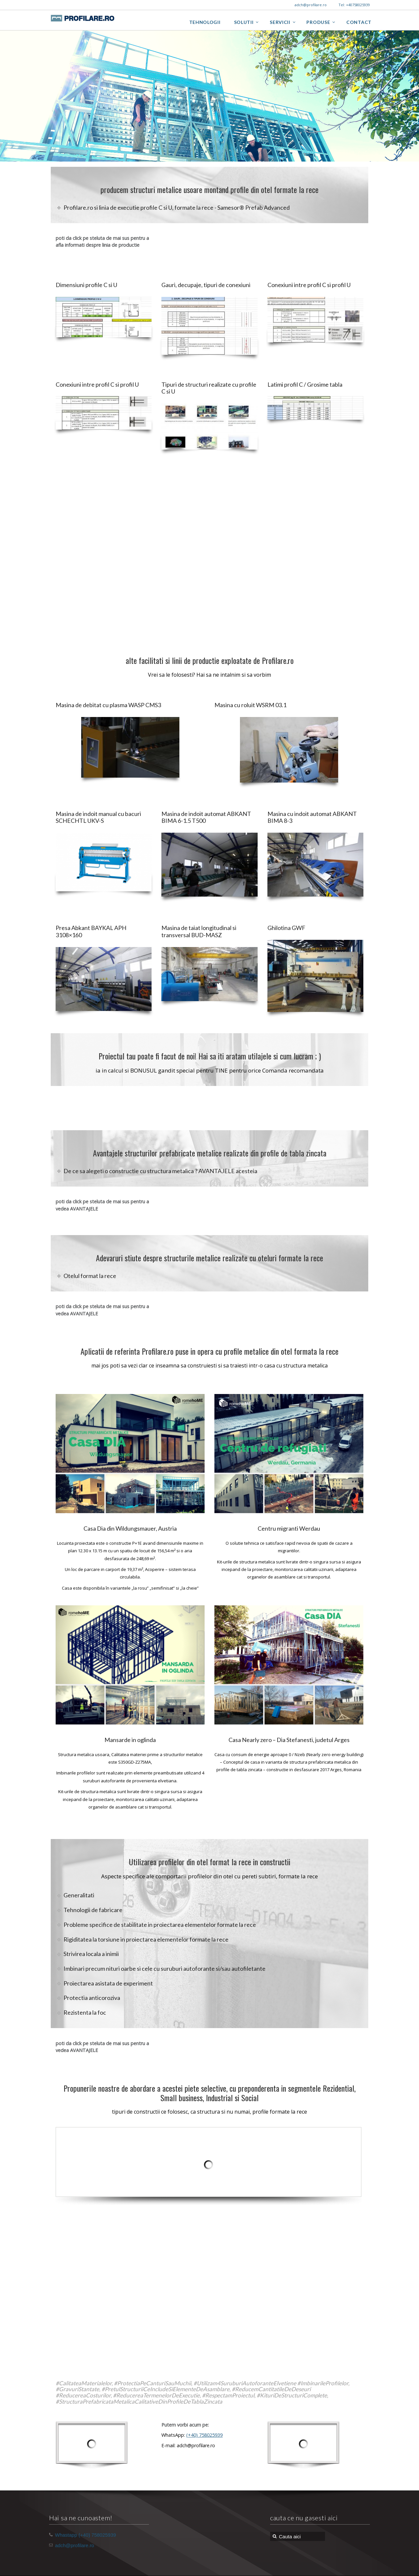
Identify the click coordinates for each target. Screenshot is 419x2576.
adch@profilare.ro (74, 2545)
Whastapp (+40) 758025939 (85, 2535)
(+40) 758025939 (204, 2435)
